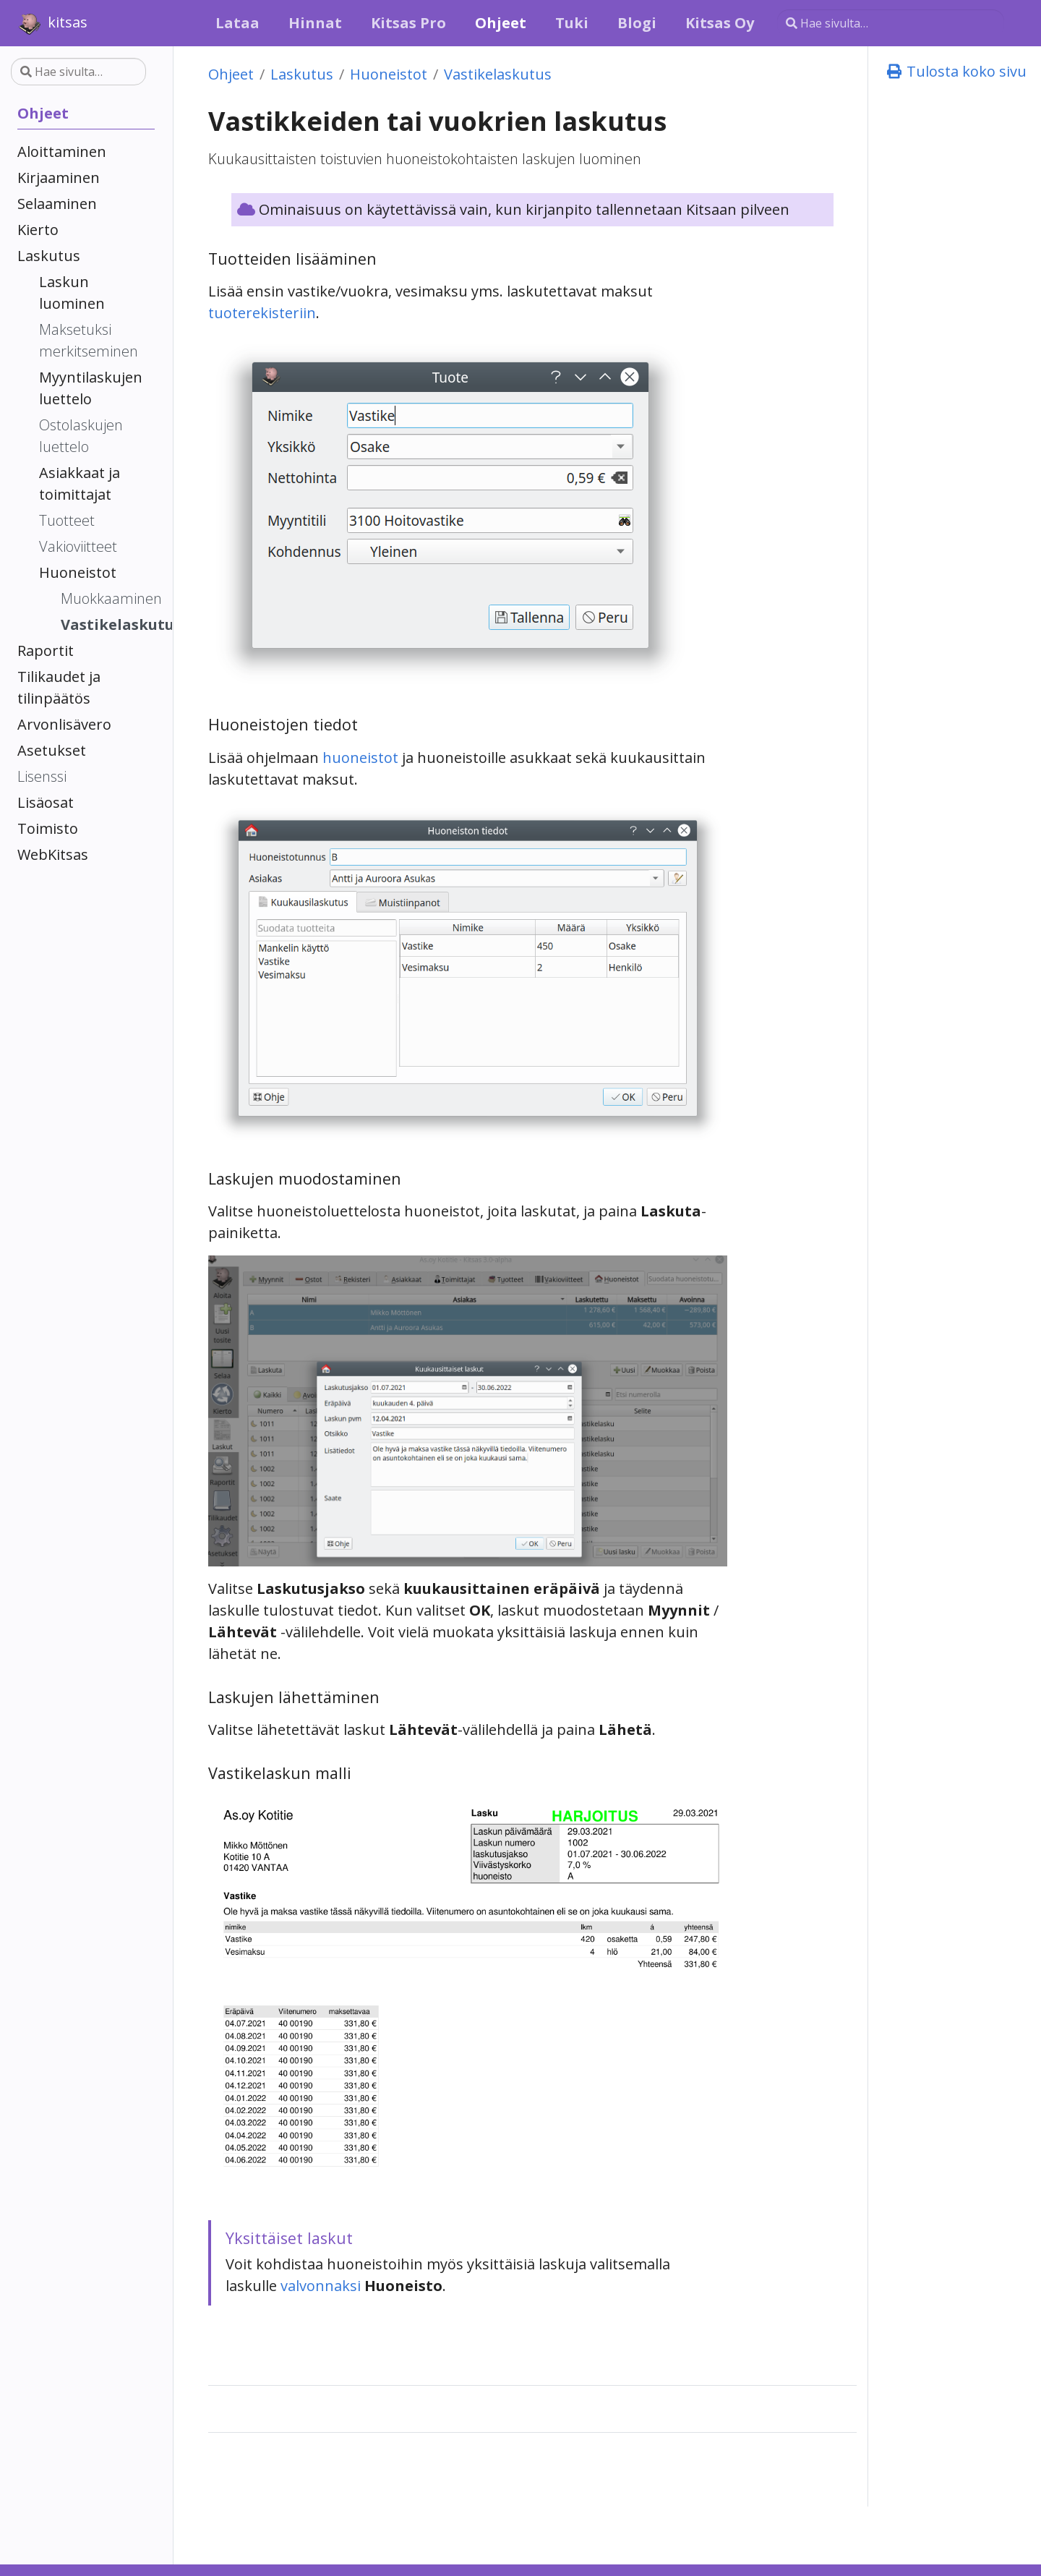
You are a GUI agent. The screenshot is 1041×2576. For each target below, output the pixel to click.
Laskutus (301, 74)
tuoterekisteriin (262, 313)
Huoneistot (388, 74)
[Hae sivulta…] (890, 23)
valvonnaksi (320, 2285)
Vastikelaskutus (498, 74)
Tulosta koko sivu (956, 71)
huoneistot (360, 757)
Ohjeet (231, 74)
